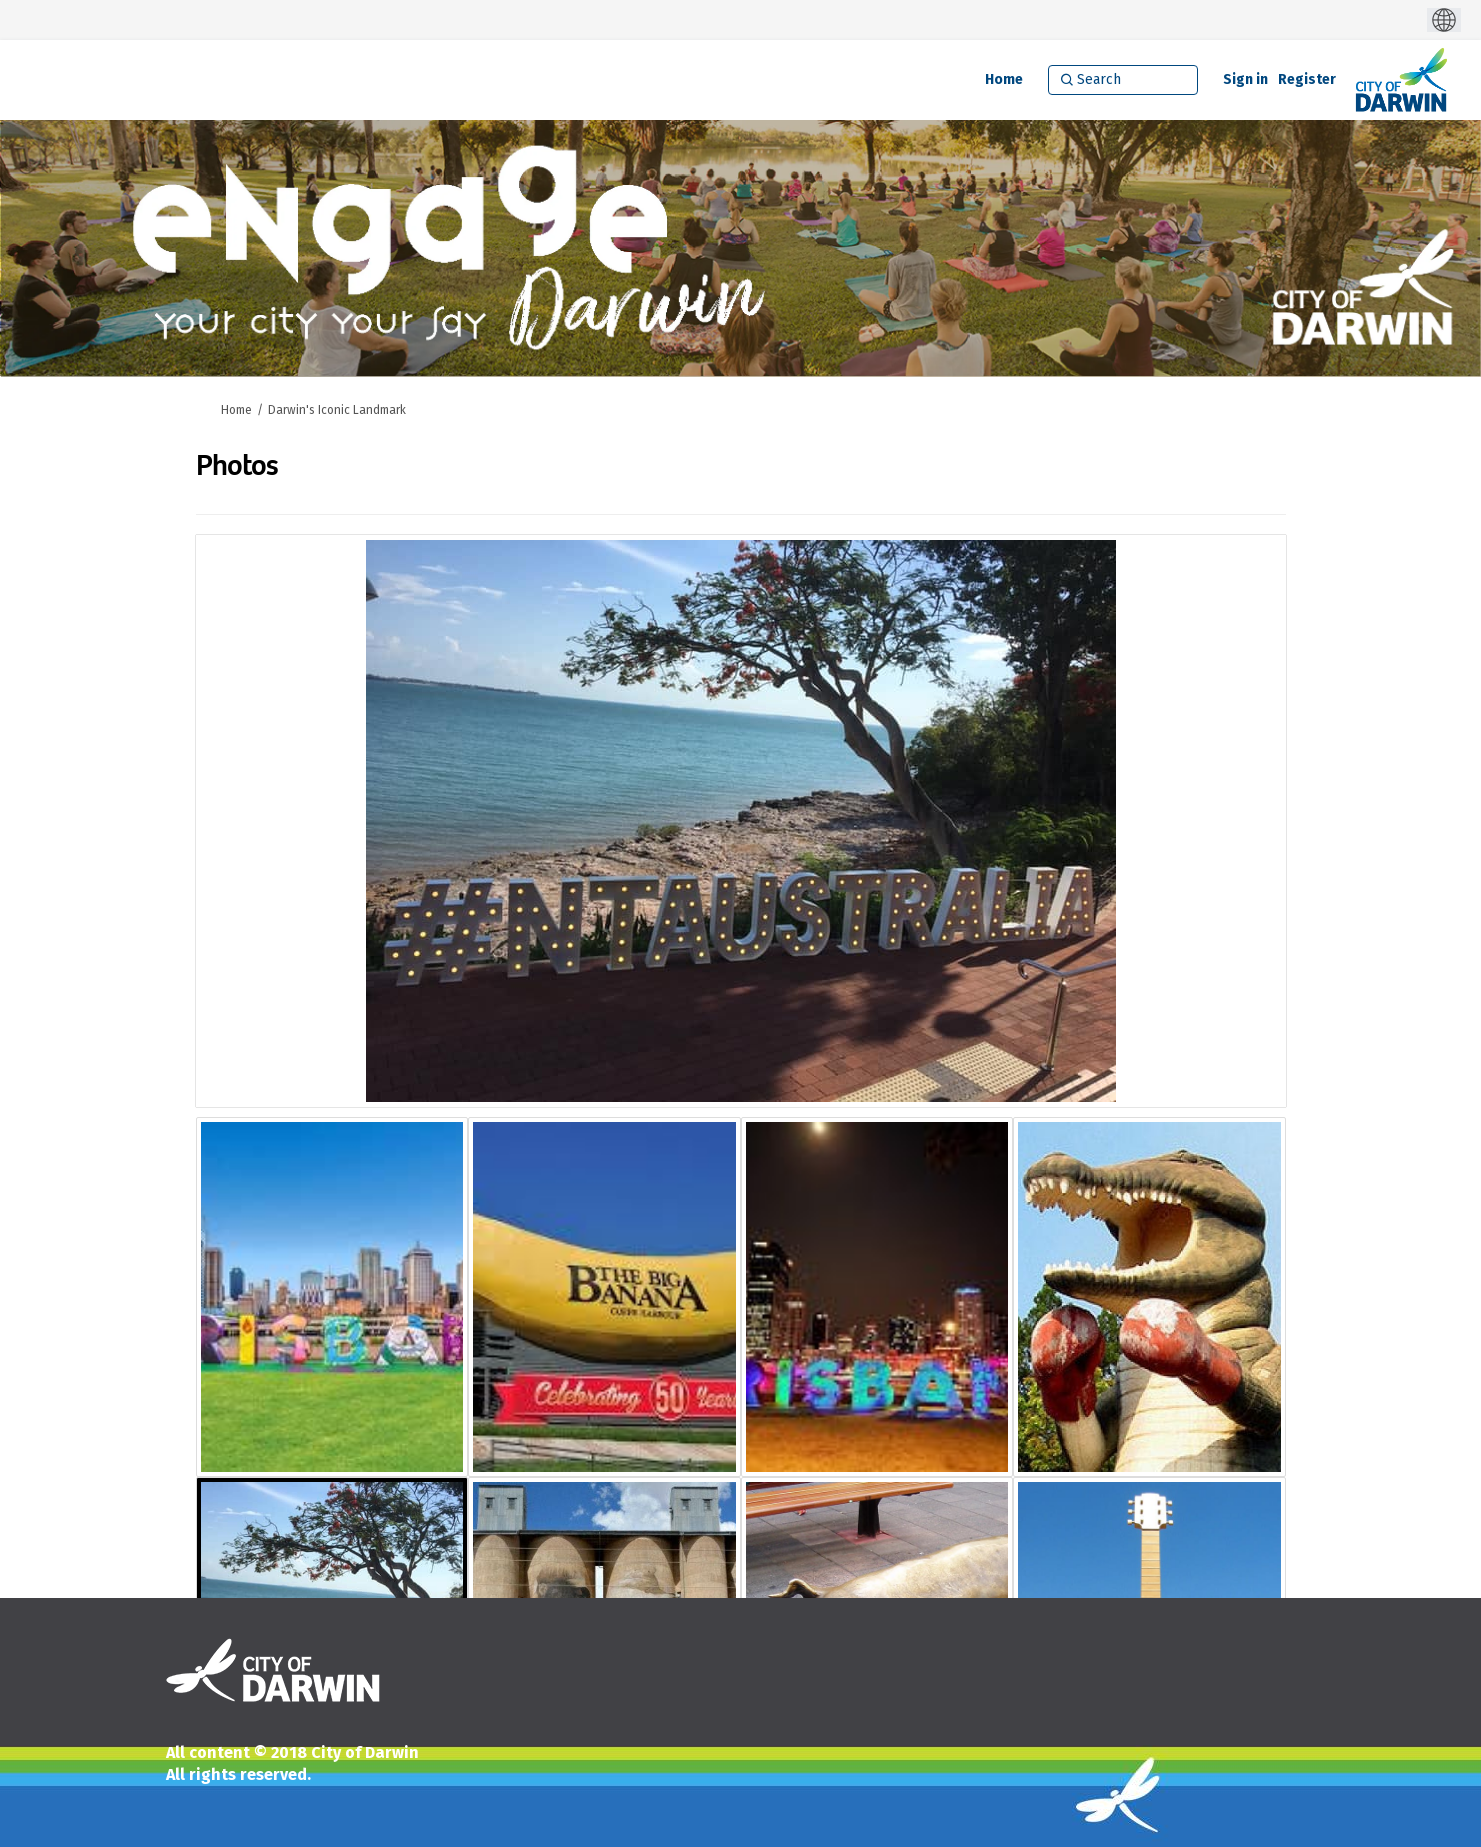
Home (236, 410)
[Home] (1004, 80)
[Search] (1123, 80)
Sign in (1245, 79)
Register (1307, 79)
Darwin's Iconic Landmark (337, 410)
